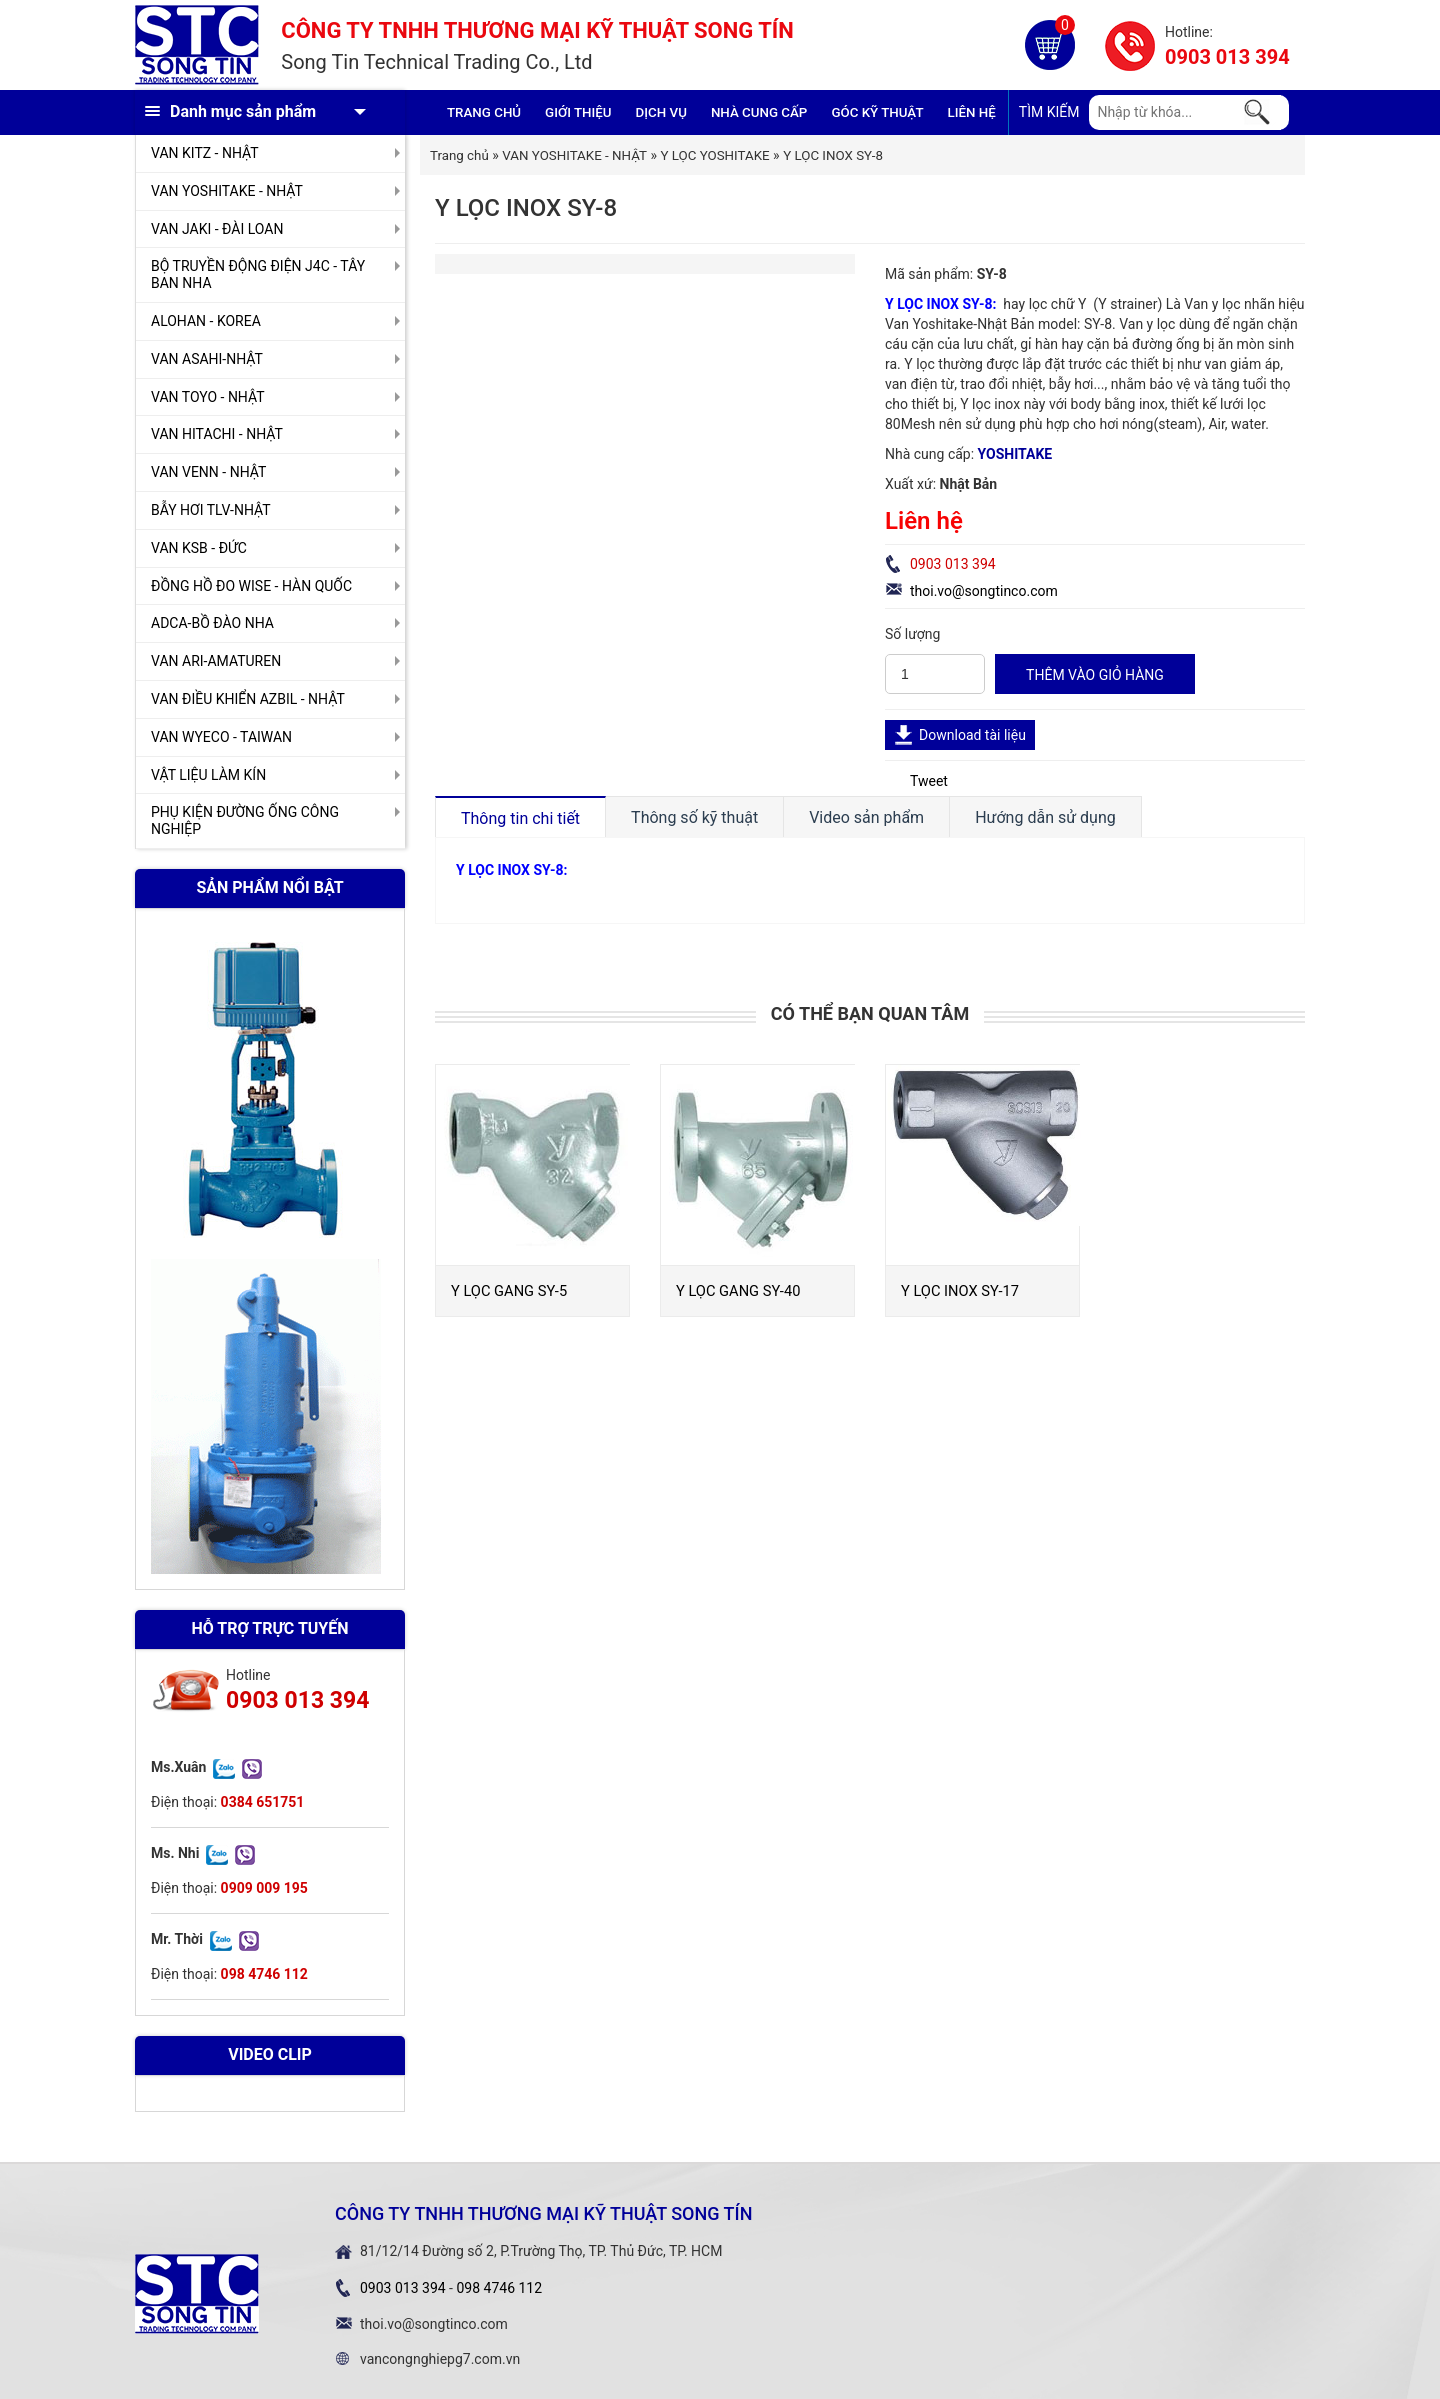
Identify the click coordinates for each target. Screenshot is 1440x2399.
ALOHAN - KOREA (206, 321)
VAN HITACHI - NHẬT (217, 434)
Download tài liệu (972, 735)
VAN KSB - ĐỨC (199, 548)
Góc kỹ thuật (877, 112)
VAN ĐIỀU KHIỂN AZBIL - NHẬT (248, 699)
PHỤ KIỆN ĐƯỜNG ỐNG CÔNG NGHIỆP (245, 820)
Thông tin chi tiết (520, 818)
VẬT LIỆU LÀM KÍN (208, 775)
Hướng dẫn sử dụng (1045, 817)
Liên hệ (972, 112)
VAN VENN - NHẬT (208, 472)
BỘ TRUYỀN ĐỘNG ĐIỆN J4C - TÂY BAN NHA (258, 274)
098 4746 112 (499, 2288)
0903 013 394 (1227, 57)
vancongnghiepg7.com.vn (440, 2359)
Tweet (929, 781)
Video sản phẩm (866, 817)
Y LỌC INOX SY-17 (960, 1291)
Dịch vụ (661, 112)
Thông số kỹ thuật (694, 817)
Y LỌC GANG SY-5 (509, 1291)
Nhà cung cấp (759, 112)
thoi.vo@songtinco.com (984, 591)
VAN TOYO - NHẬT (208, 397)
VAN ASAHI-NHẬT (207, 359)
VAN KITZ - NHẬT (205, 153)
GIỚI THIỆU (578, 112)
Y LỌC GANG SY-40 (738, 1291)
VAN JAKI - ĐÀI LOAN (217, 229)
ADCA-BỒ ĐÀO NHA (212, 623)
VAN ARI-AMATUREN (216, 661)
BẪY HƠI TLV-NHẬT (211, 510)
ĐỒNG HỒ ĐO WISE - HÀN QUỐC (251, 586)
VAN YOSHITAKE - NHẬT (227, 191)
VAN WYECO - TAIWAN (221, 737)
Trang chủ (484, 112)
